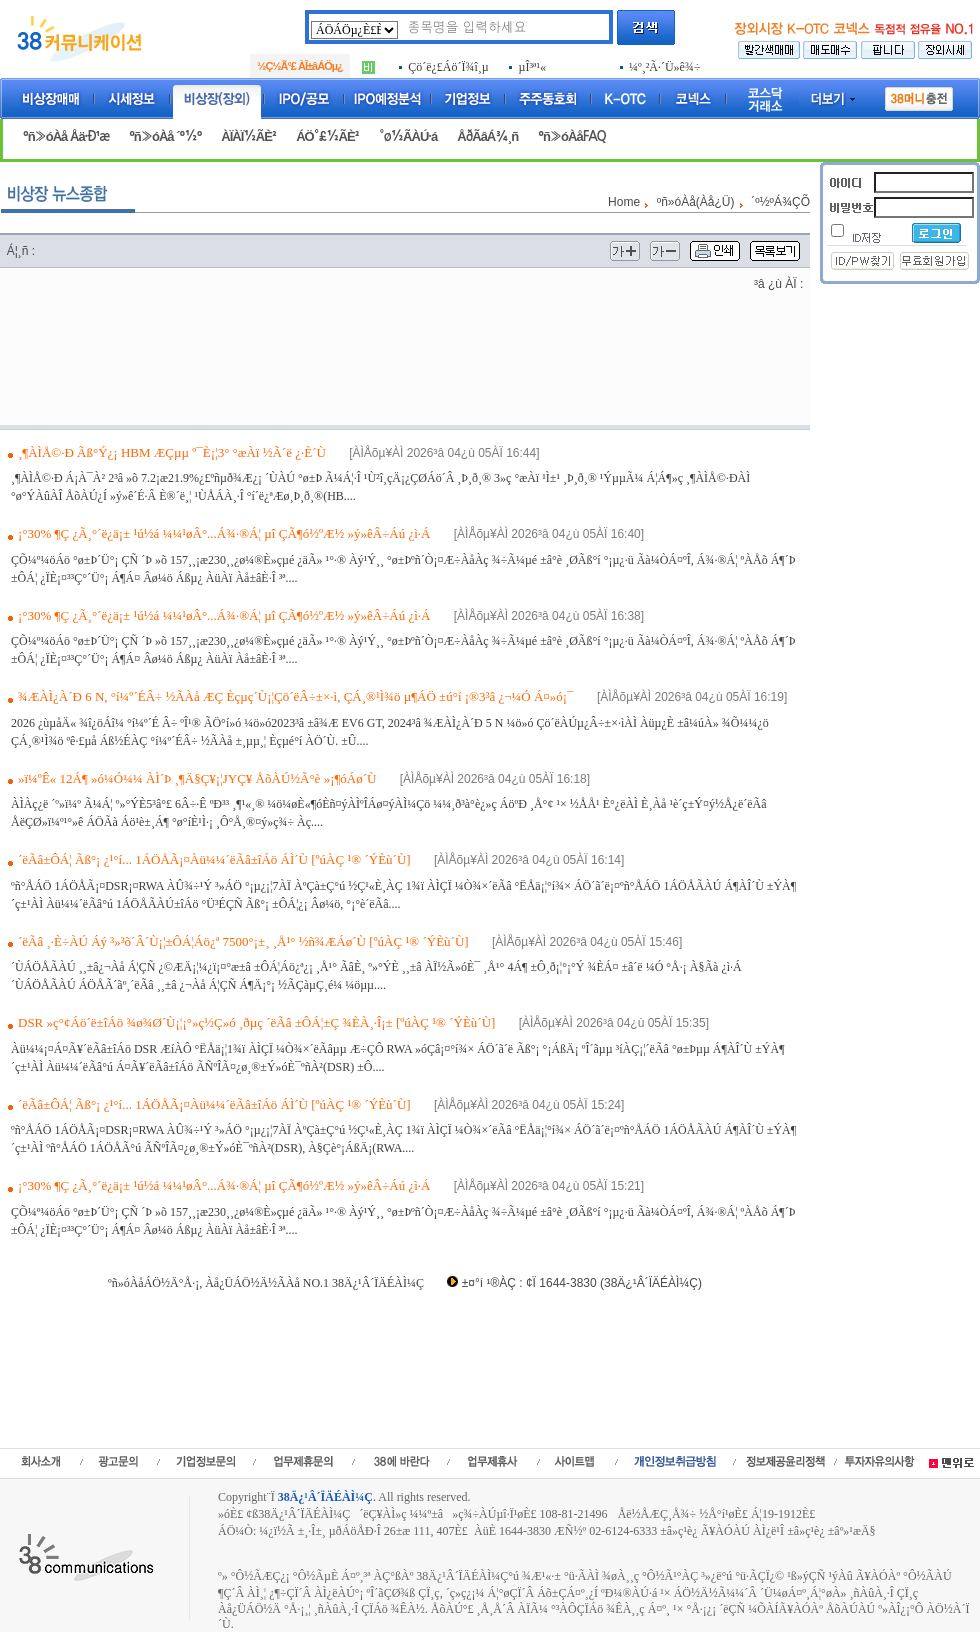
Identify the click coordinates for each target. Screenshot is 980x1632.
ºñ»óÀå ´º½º (165, 136)
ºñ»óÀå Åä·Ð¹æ (66, 136)
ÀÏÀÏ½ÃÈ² (248, 136)
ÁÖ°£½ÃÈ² (327, 136)
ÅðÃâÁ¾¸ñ (487, 136)
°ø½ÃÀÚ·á (408, 136)
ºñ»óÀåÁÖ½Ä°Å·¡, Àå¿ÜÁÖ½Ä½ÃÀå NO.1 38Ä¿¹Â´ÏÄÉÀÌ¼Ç (266, 1283)
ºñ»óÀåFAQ (572, 136)
